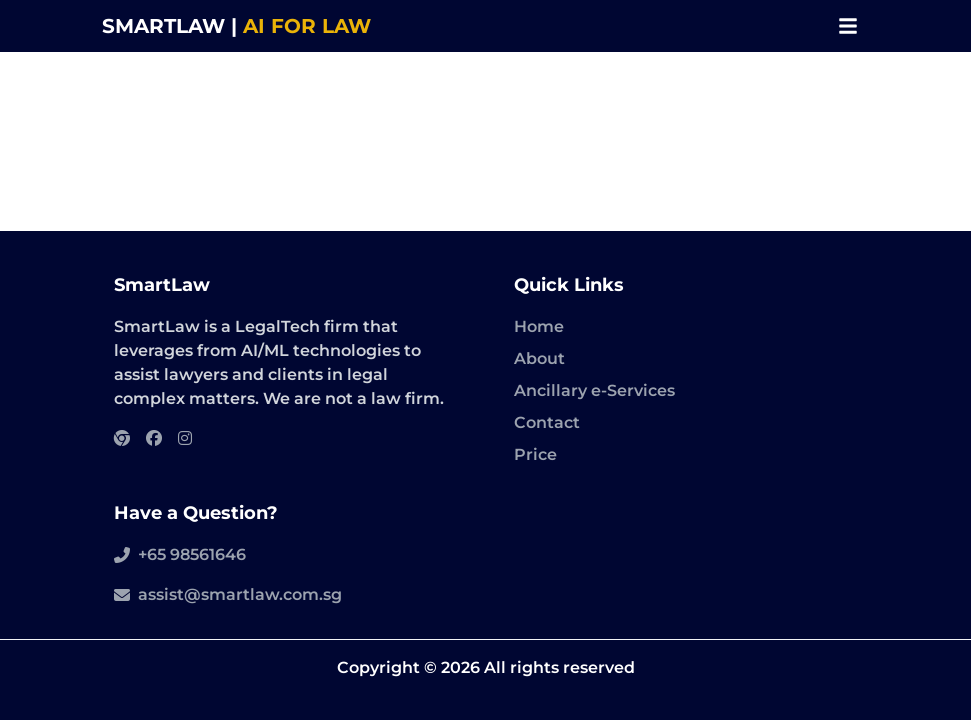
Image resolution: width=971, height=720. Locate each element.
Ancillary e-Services (594, 390)
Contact (547, 422)
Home (539, 326)
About (539, 358)
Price (535, 454)
